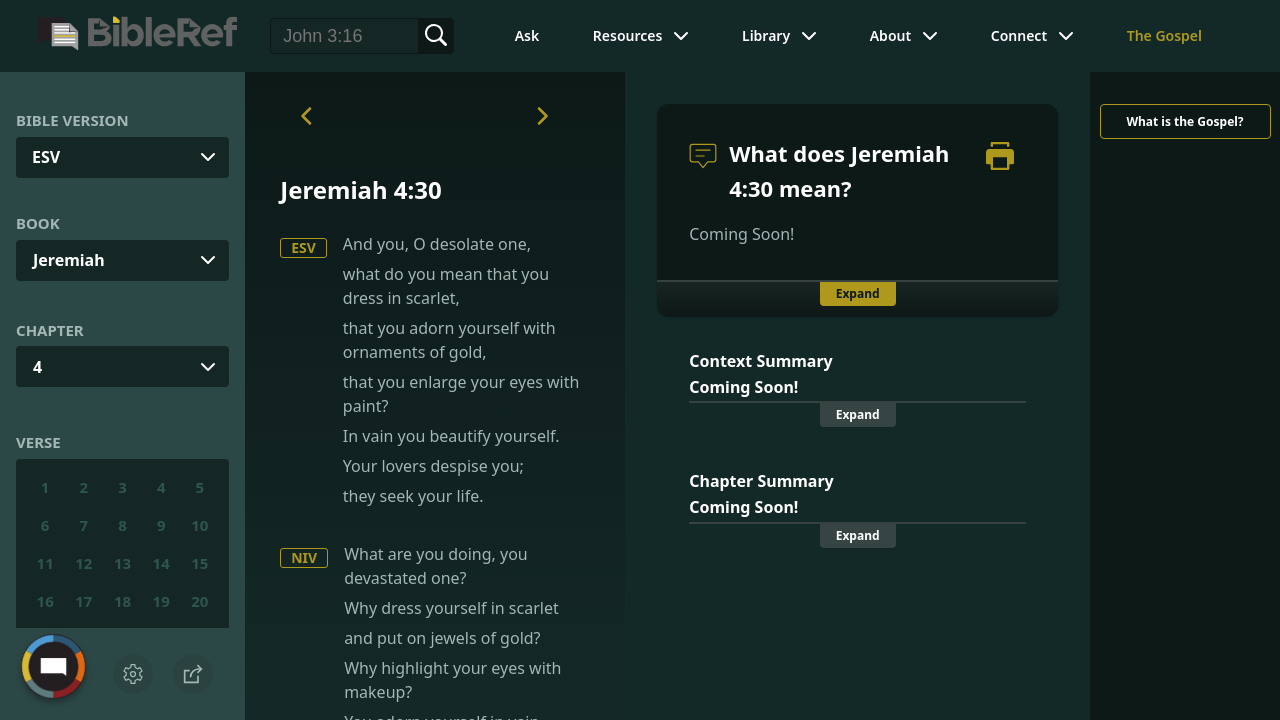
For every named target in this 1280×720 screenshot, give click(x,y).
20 (199, 601)
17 (83, 601)
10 (199, 525)
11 (45, 563)
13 (122, 563)
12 (83, 563)
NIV (304, 557)
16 (45, 601)
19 (161, 601)
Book (38, 223)
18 (122, 601)
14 (161, 563)
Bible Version (72, 120)
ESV (303, 247)
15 (199, 563)
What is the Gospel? (1184, 121)
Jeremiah (69, 260)
